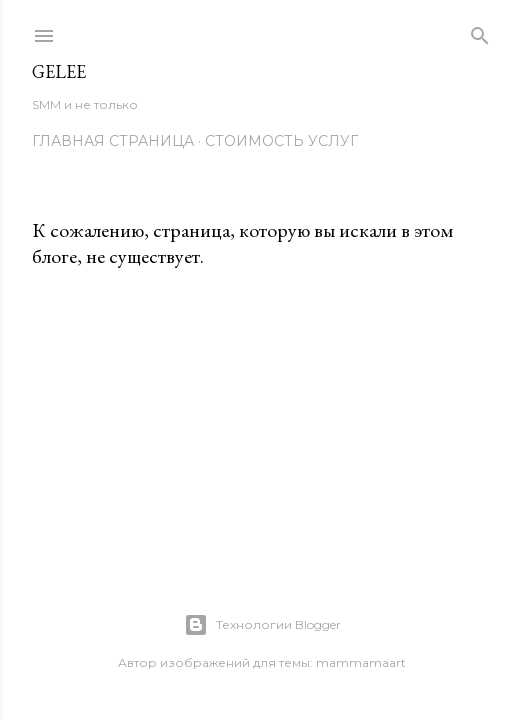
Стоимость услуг (281, 141)
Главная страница (113, 141)
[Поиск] (480, 31)
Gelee (59, 71)
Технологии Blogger (262, 625)
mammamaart (361, 662)
